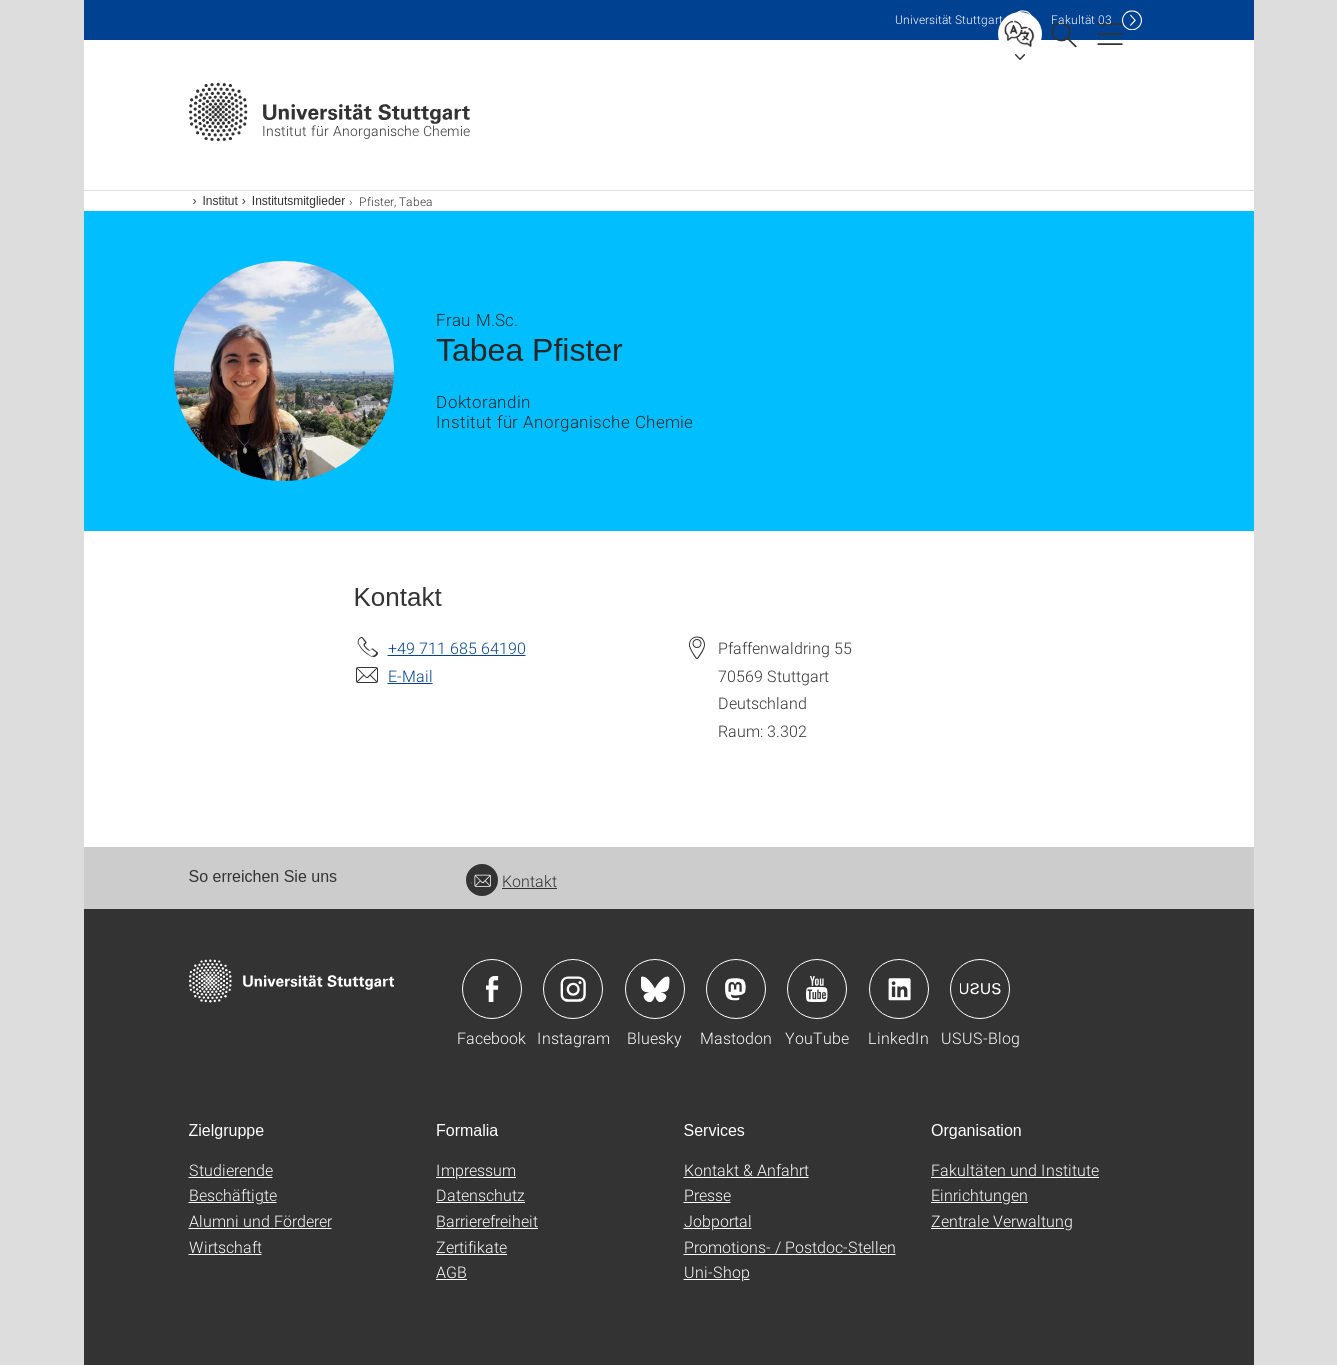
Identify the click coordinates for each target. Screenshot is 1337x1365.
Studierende (231, 1169)
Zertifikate (471, 1246)
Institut (220, 201)
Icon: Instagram (573, 989)
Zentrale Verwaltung (1002, 1220)
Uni (949, 19)
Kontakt (511, 880)
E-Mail (410, 675)
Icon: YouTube (817, 989)
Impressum (476, 1169)
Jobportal (718, 1220)
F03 (1081, 19)
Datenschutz (480, 1194)
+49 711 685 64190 (457, 647)
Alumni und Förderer (260, 1220)
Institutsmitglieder (298, 201)
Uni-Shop (717, 1271)
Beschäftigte (233, 1194)
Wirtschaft (225, 1246)
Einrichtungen (979, 1194)
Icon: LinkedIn (899, 989)
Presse (707, 1194)
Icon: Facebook (492, 989)
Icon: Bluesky (655, 989)
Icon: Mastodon (736, 989)
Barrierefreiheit (487, 1220)
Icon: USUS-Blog (980, 989)
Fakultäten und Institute (1015, 1169)
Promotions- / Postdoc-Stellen (790, 1246)
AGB (451, 1271)
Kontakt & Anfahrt (746, 1169)
